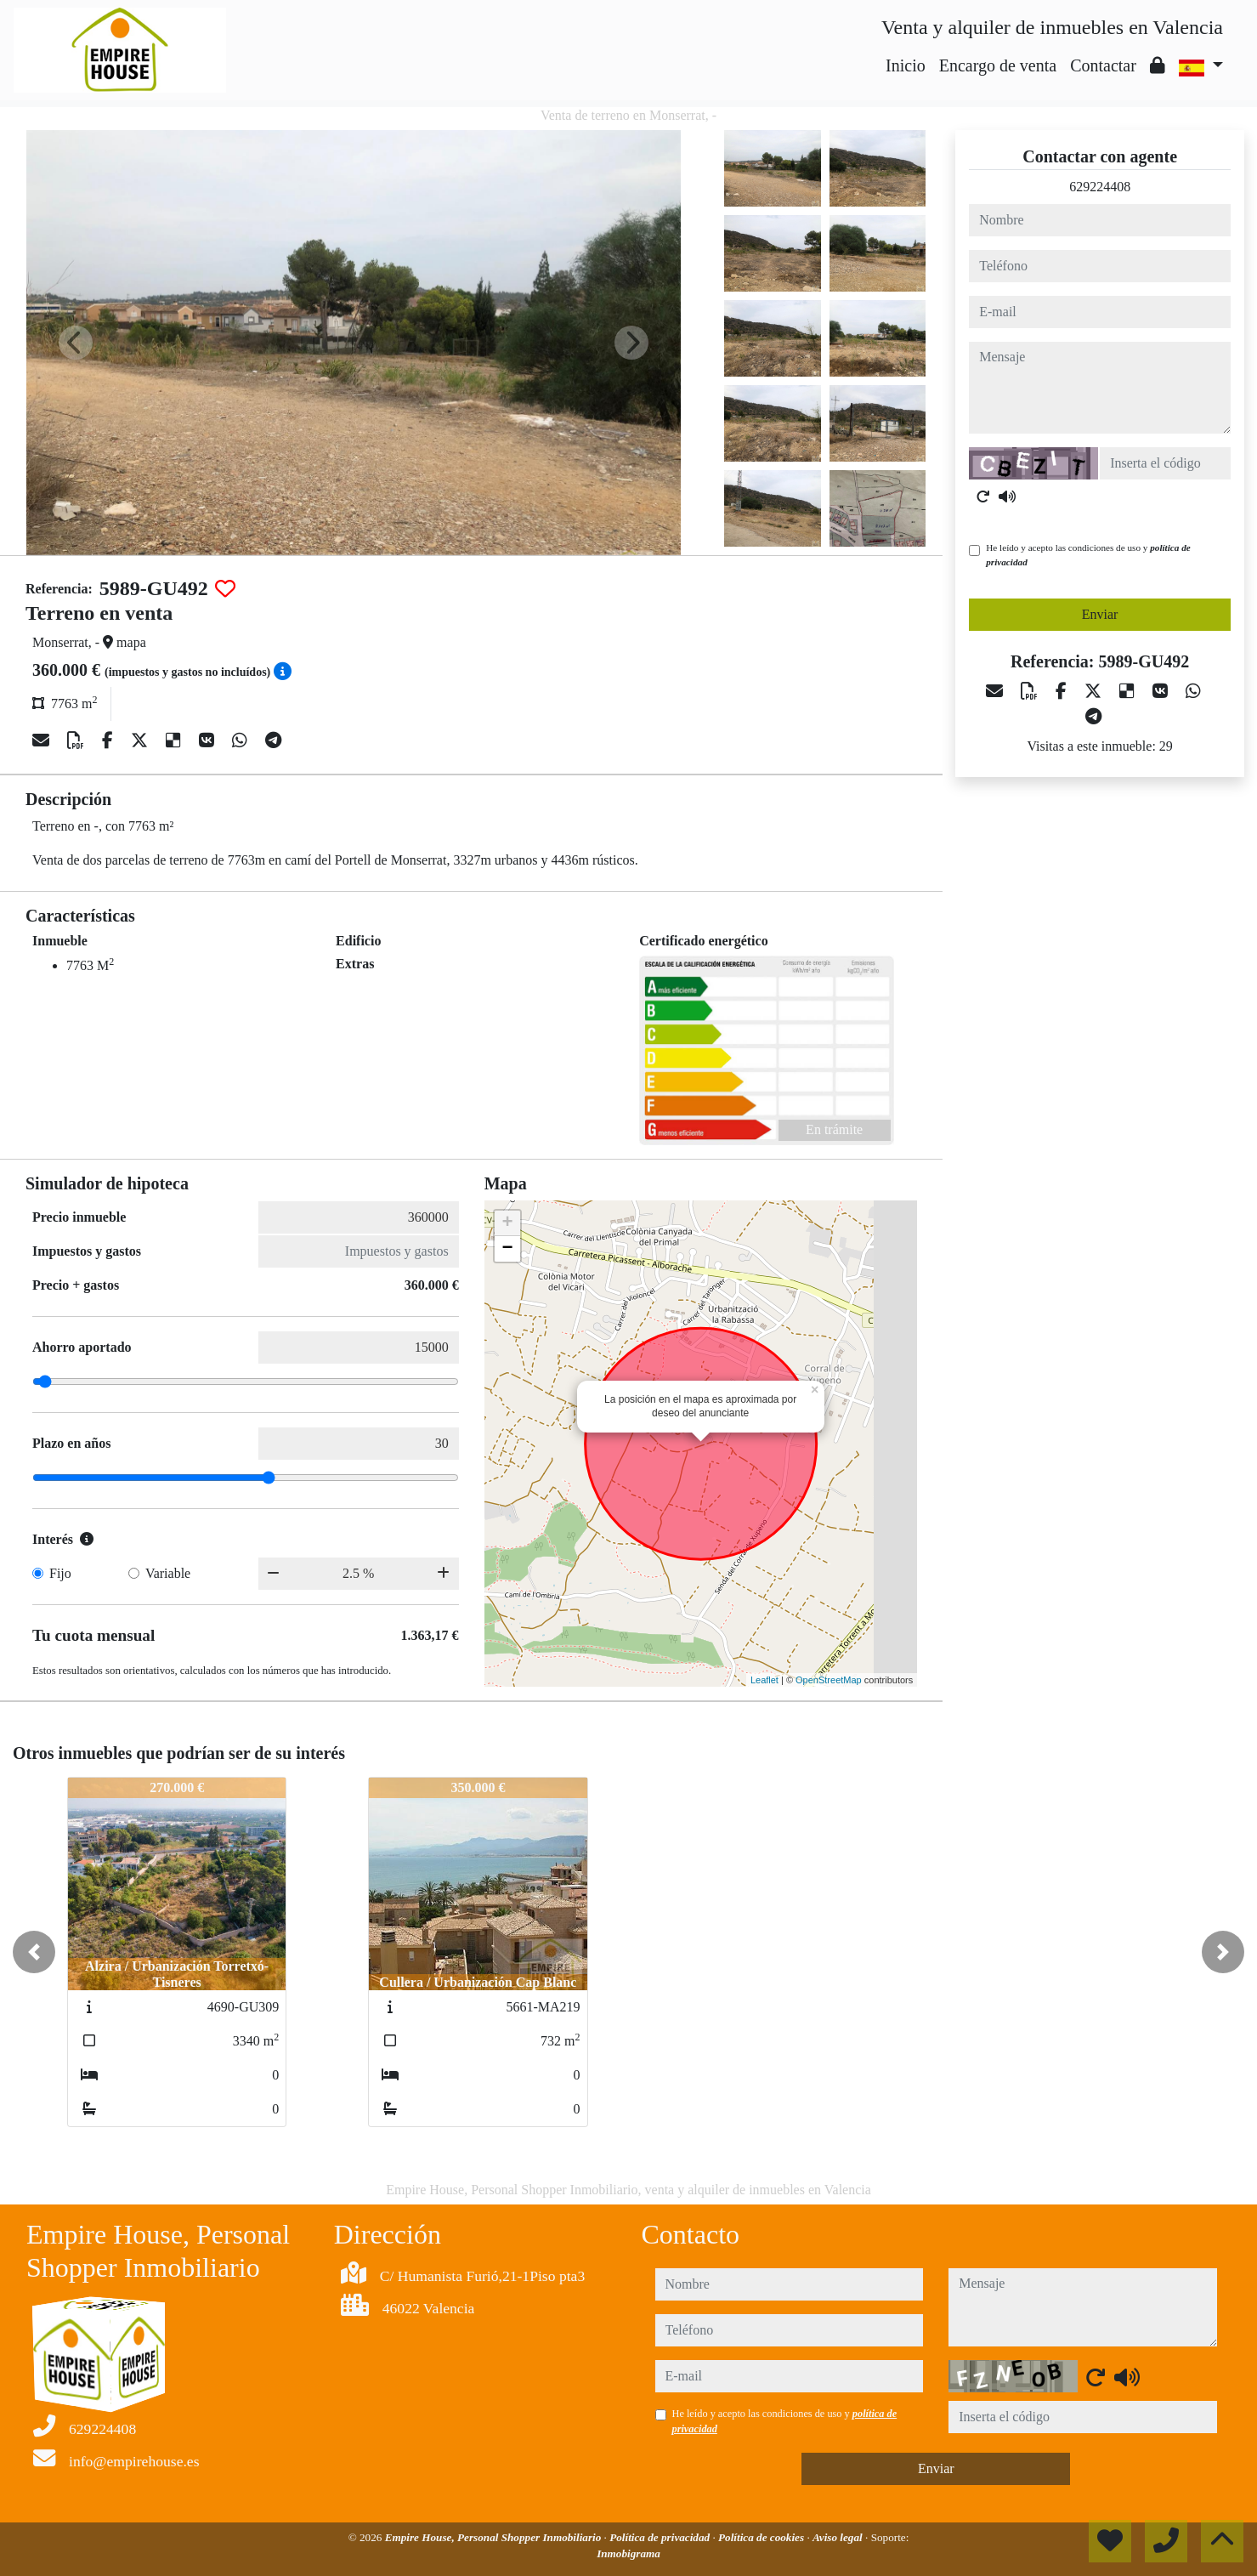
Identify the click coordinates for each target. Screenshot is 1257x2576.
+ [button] (507, 1223)
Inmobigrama (628, 2553)
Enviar (1100, 614)
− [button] (507, 1249)
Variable (167, 1573)
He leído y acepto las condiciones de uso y (1088, 554)
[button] (34, 1952)
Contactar (1103, 65)
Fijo (60, 1573)
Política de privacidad (660, 2537)
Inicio (906, 65)
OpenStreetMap (829, 1680)
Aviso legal (839, 2537)
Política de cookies (762, 2537)
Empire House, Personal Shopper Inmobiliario (494, 2537)
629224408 (1099, 186)
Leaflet (764, 1680)
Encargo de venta (997, 65)
